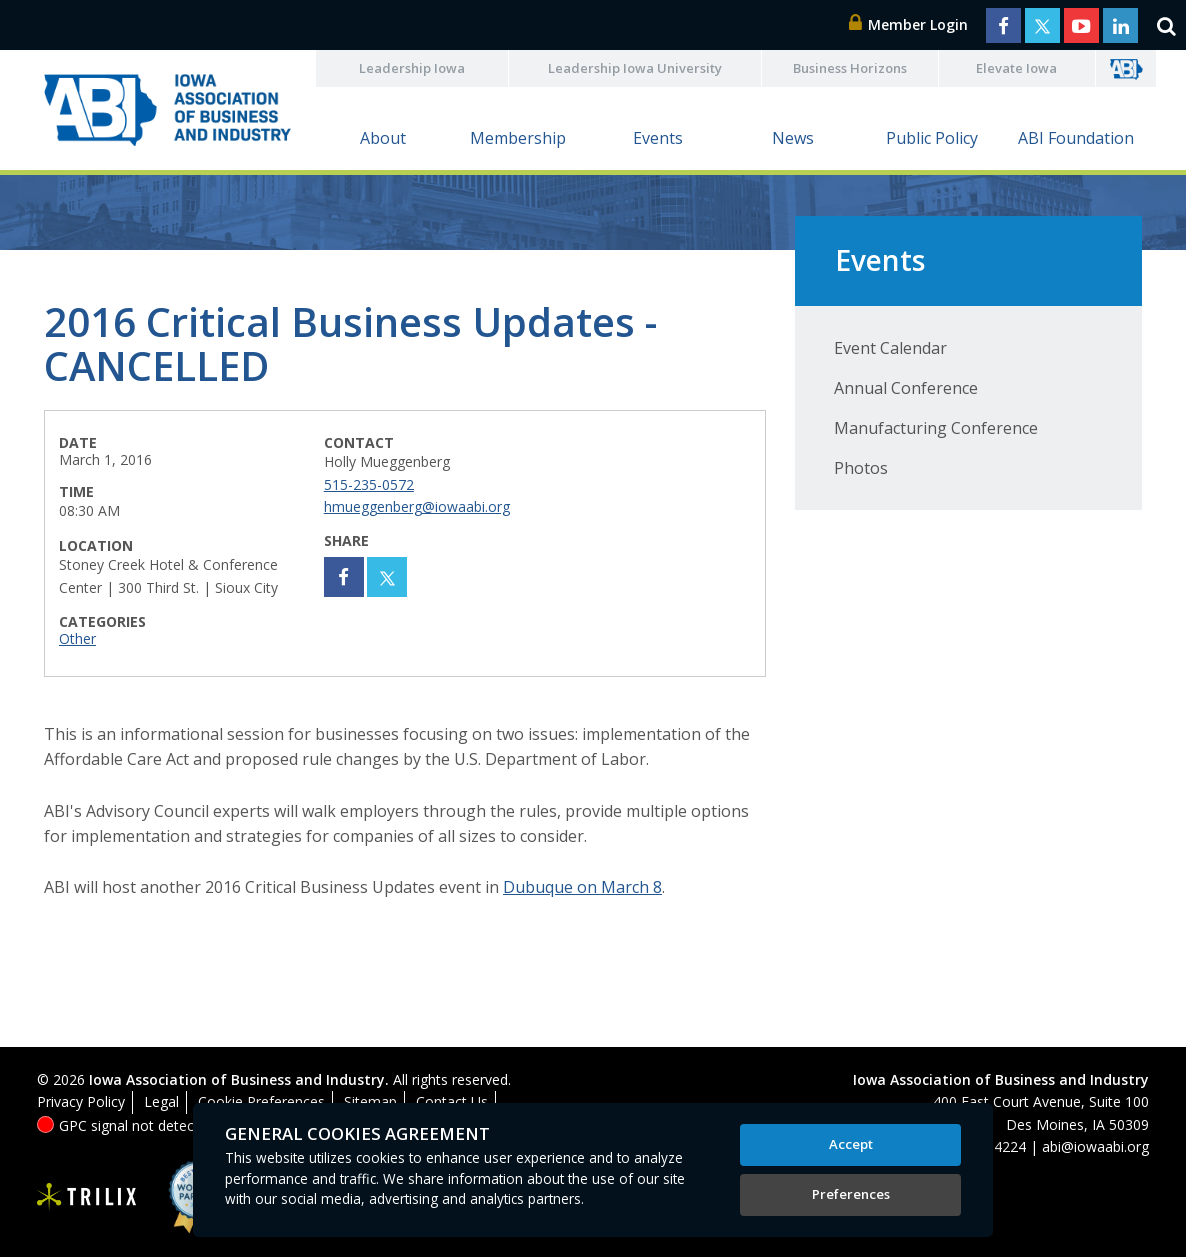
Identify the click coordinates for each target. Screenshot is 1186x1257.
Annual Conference (906, 388)
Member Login (909, 24)
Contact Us (452, 1101)
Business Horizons (850, 68)
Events (658, 138)
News (793, 138)
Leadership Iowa (412, 68)
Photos (861, 468)
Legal (161, 1101)
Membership (518, 138)
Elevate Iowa (1016, 68)
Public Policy (932, 138)
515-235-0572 (369, 484)
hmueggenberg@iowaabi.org (417, 506)
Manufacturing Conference (936, 428)
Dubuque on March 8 (582, 887)
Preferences (851, 1194)
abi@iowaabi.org (1095, 1146)
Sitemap (370, 1101)
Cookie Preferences (261, 1101)
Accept (851, 1144)
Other (77, 638)
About (383, 138)
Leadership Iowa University (635, 68)
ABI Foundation (1076, 138)
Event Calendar (890, 348)
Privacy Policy (81, 1101)
